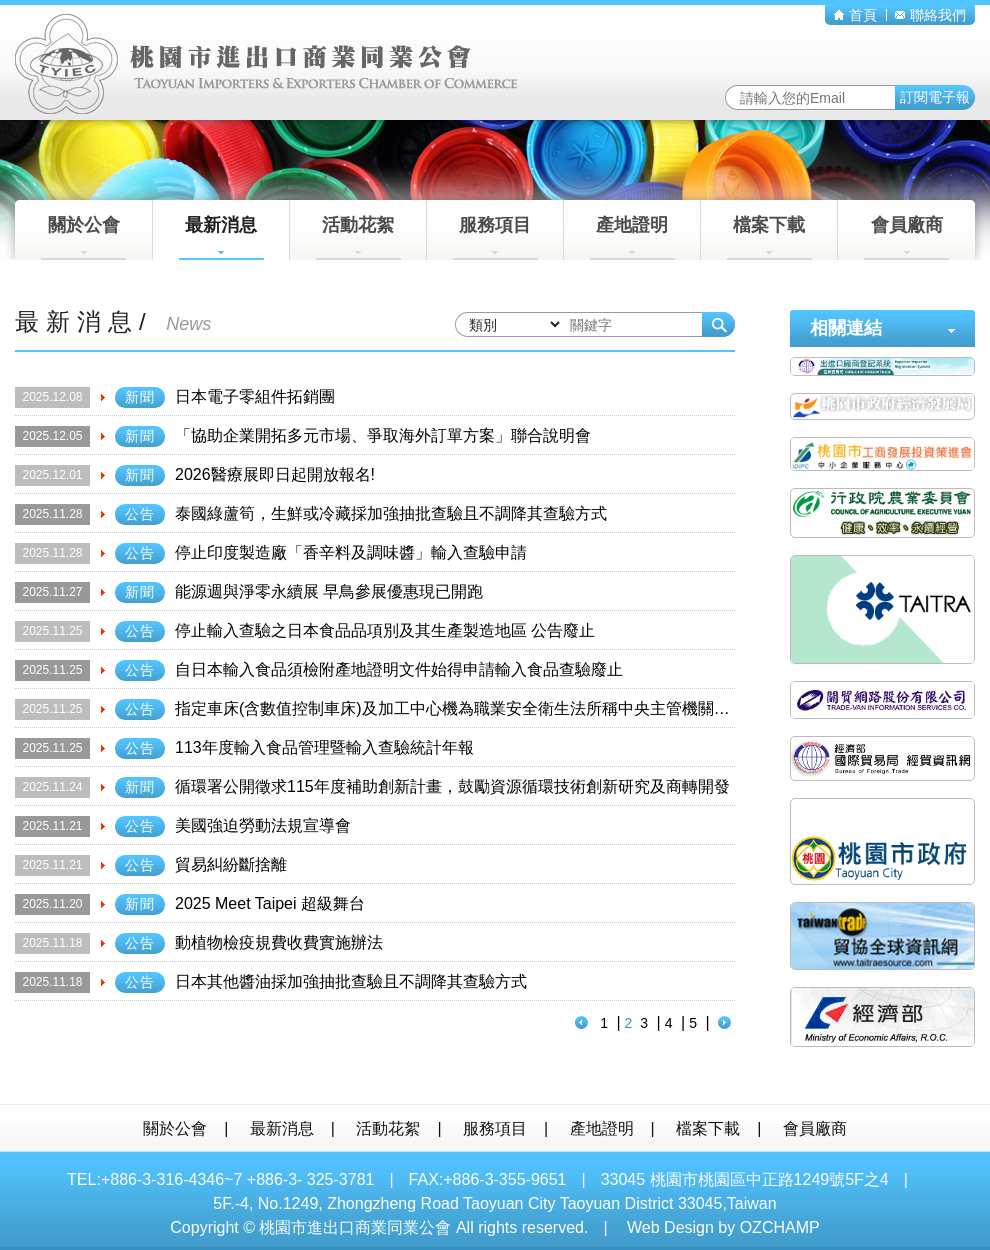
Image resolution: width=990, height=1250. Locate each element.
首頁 (855, 15)
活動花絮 (358, 237)
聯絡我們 (930, 15)
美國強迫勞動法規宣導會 (263, 825)
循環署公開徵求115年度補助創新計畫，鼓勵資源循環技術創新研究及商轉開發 (452, 786)
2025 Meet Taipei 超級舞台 (270, 903)
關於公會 (83, 237)
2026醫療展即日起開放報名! (275, 474)
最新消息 (221, 237)
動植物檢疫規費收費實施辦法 (279, 942)
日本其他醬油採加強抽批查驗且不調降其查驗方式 (351, 981)
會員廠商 (906, 237)
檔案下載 (769, 237)
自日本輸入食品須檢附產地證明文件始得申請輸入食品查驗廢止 (399, 669)
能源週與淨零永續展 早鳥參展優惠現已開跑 (329, 591)
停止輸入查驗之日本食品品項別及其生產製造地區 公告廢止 (385, 630)
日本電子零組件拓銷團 (255, 396)
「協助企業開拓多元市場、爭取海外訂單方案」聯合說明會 (383, 435)
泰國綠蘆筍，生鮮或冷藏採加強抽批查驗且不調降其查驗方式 (391, 513)
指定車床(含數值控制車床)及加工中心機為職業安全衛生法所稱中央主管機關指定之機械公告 (500, 708)
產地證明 (632, 237)
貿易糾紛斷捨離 (231, 864)
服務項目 (495, 237)
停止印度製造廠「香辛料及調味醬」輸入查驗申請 (351, 552)
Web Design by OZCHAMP (723, 1227)
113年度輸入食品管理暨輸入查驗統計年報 (324, 747)
